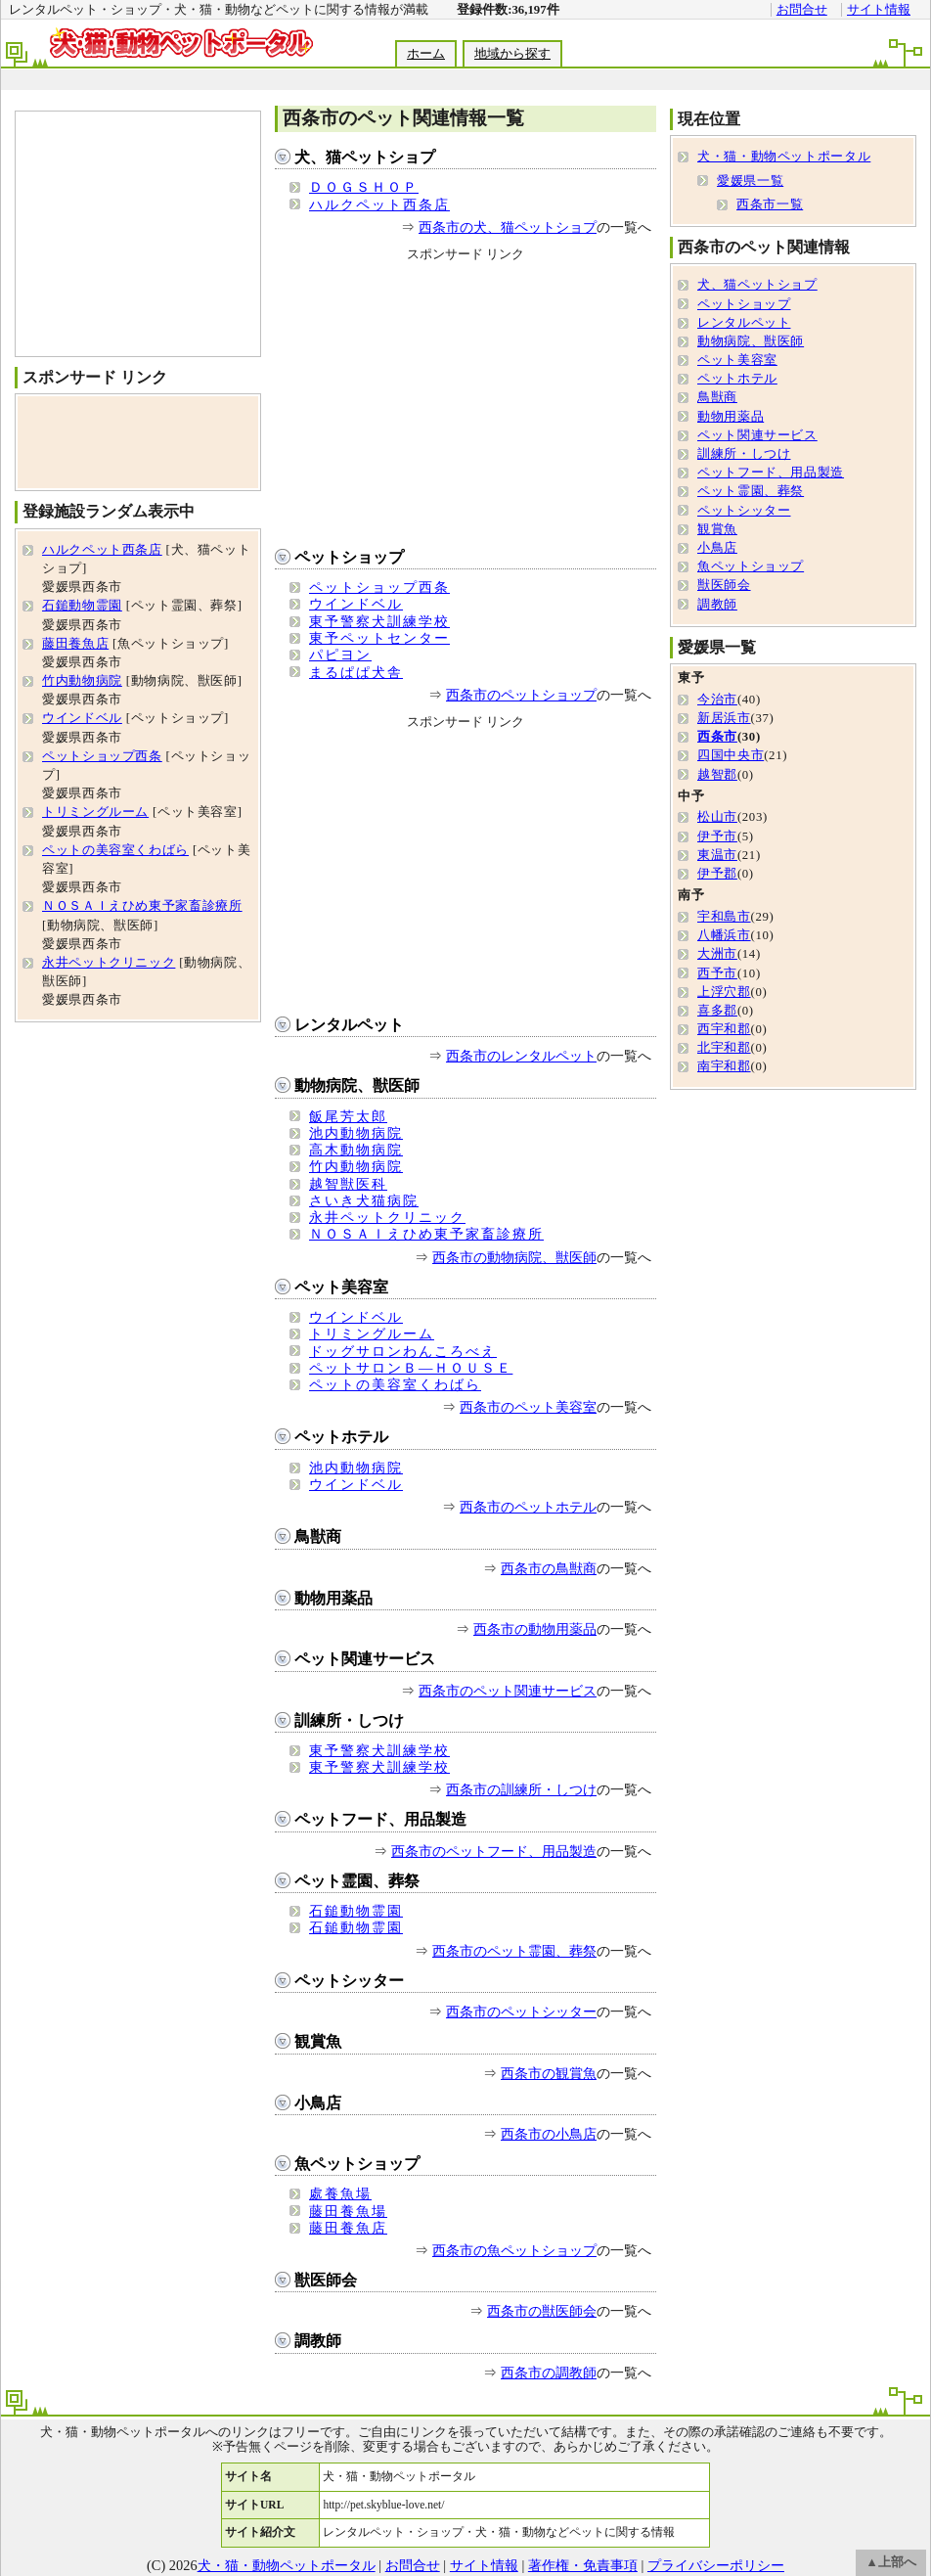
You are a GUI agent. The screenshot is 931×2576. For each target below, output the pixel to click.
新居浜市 (724, 718)
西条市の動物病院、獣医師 (514, 1257)
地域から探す (512, 54)
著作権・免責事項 (583, 2565)
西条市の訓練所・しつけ (521, 1789)
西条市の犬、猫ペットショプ (508, 227)
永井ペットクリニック (387, 1217)
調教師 (317, 2340)
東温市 (717, 855)
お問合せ (801, 10)
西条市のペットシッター (521, 2011)
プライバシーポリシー (715, 2565)
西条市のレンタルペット (521, 1055)
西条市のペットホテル (528, 1506)
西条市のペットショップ (521, 694)
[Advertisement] (138, 234)
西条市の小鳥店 (549, 2134)
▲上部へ (890, 2562)
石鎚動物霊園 (356, 1911)
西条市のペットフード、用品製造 (494, 1851)
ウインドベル (356, 603)
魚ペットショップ (357, 2163)
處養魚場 (340, 2193)
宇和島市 (724, 917)
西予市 (717, 973)
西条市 (717, 737)
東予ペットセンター (379, 638)
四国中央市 (730, 755)
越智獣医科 (348, 1184)
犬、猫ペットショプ (364, 157)
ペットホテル (341, 1436)
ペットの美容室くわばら (395, 1384)
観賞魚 (317, 2041)
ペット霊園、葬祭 (357, 1881)
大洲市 (717, 954)
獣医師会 (325, 2280)
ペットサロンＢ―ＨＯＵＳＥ (410, 1368)
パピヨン (340, 654)
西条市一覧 (769, 204)
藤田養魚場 (348, 2211)
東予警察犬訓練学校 (379, 621)
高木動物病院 (356, 1149)
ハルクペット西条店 (379, 204)
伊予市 (717, 836)
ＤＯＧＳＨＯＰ (364, 187)
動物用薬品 (333, 1598)
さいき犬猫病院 (364, 1200)
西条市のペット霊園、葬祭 (514, 1951)
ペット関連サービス (364, 1658)
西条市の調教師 (549, 2372)
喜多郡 (717, 1010)
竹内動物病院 (356, 1166)
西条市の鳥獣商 (549, 1568)
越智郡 (717, 775)
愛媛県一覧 (750, 181)
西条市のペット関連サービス (508, 1690)
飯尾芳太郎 (348, 1116)
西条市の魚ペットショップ (514, 2250)
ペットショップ (349, 557)
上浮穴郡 (724, 992)
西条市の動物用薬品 (535, 1629)
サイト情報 (878, 10)
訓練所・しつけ (349, 1720)
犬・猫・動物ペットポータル (783, 156)
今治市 (717, 699)
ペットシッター (349, 1980)
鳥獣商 (317, 1536)
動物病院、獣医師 (357, 1085)
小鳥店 (317, 2103)
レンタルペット (349, 1025)
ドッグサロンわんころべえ (403, 1351)
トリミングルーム (371, 1333)
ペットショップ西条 (379, 587)
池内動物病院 (356, 1133)
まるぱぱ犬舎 (356, 672)
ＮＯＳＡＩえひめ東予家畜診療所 (426, 1234)
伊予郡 (717, 874)
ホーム (426, 54)
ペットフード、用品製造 (380, 1819)
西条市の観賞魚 (549, 2073)
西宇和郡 (724, 1029)
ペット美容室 (341, 1287)
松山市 (717, 817)
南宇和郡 (724, 1066)
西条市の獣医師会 (542, 2311)
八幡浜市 (724, 935)
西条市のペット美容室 (528, 1407)
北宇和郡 (724, 1048)
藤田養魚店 (348, 2228)
